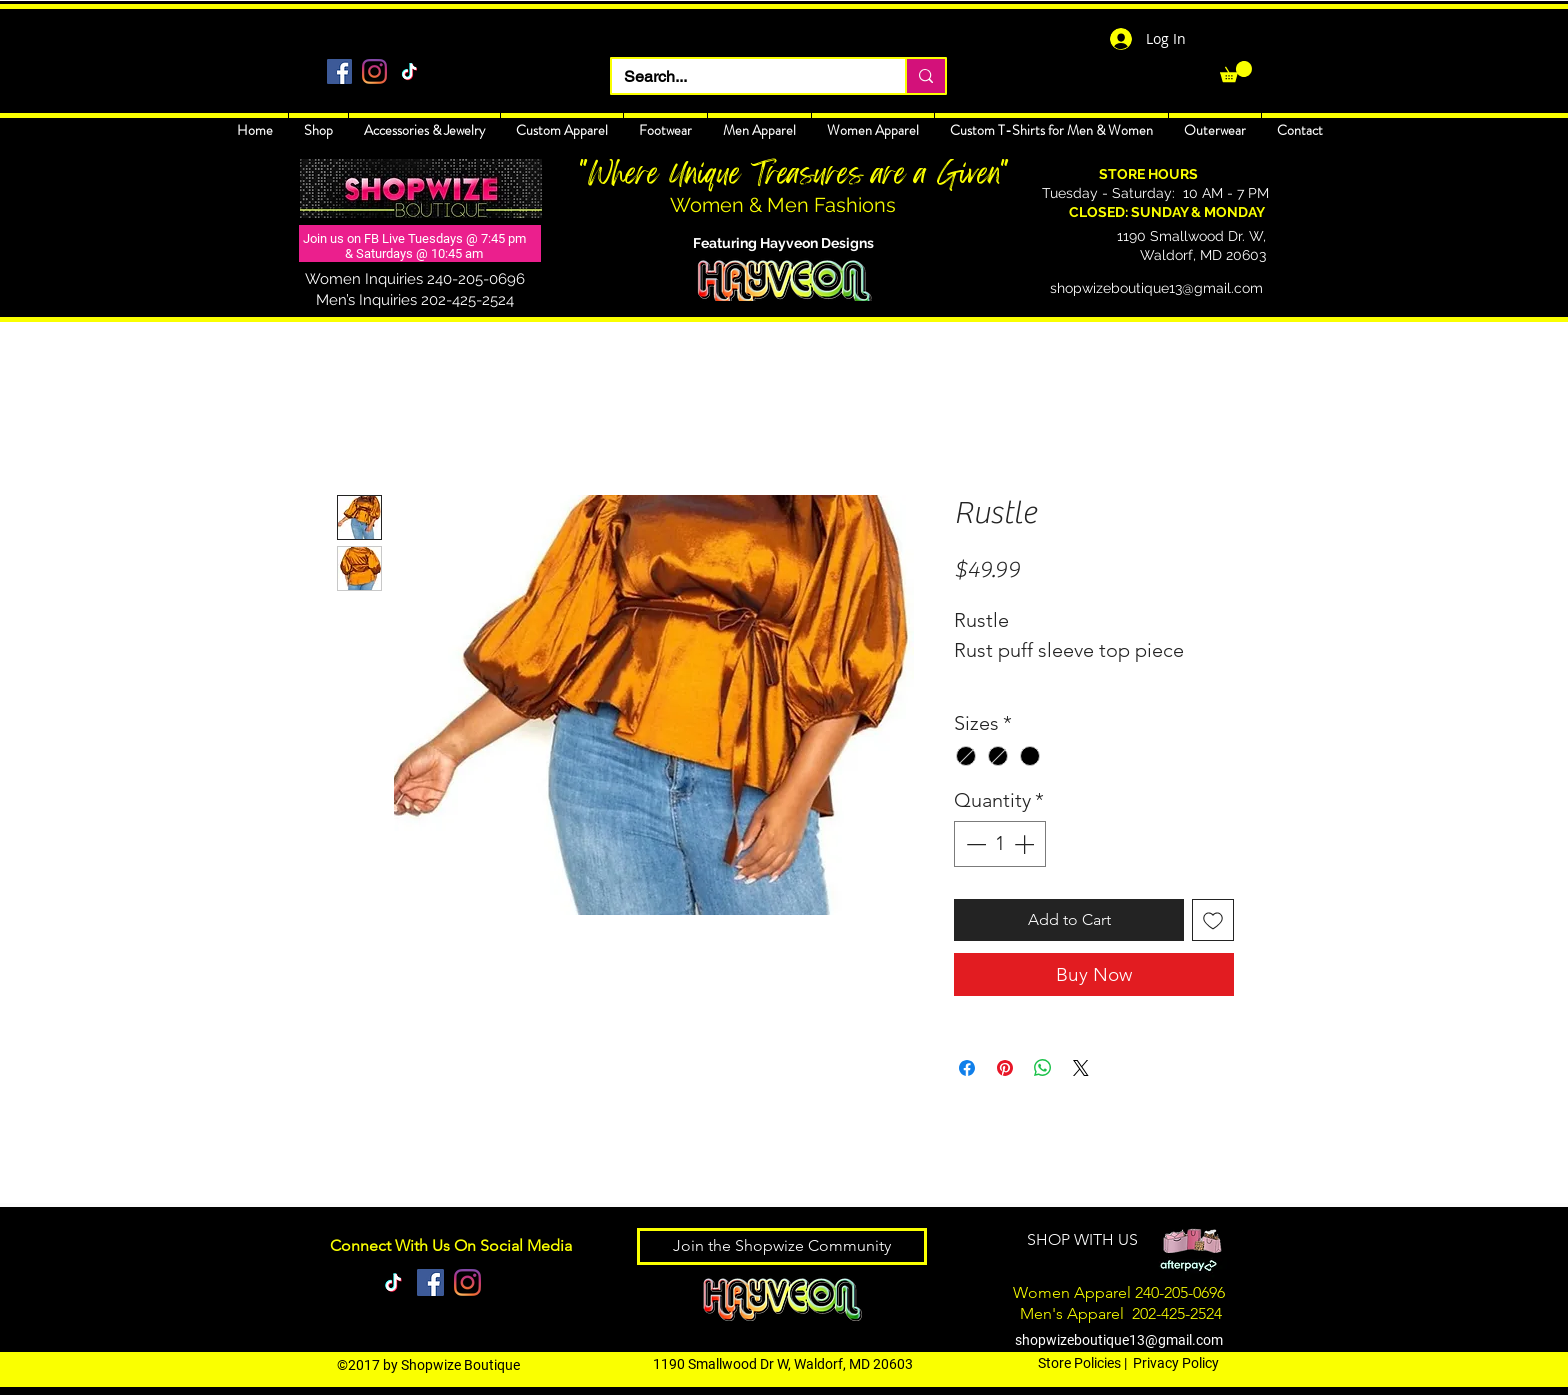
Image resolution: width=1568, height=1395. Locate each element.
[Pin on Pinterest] (1005, 1068)
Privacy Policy (1176, 1363)
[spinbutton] (1000, 844)
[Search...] (743, 77)
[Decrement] (974, 844)
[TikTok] (409, 71)
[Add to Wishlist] (1213, 920)
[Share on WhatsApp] (1043, 1068)
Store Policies (1079, 1363)
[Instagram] (374, 71)
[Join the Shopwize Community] (782, 1246)
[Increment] (1026, 844)
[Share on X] (1081, 1068)
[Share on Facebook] (967, 1068)
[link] (1236, 71)
